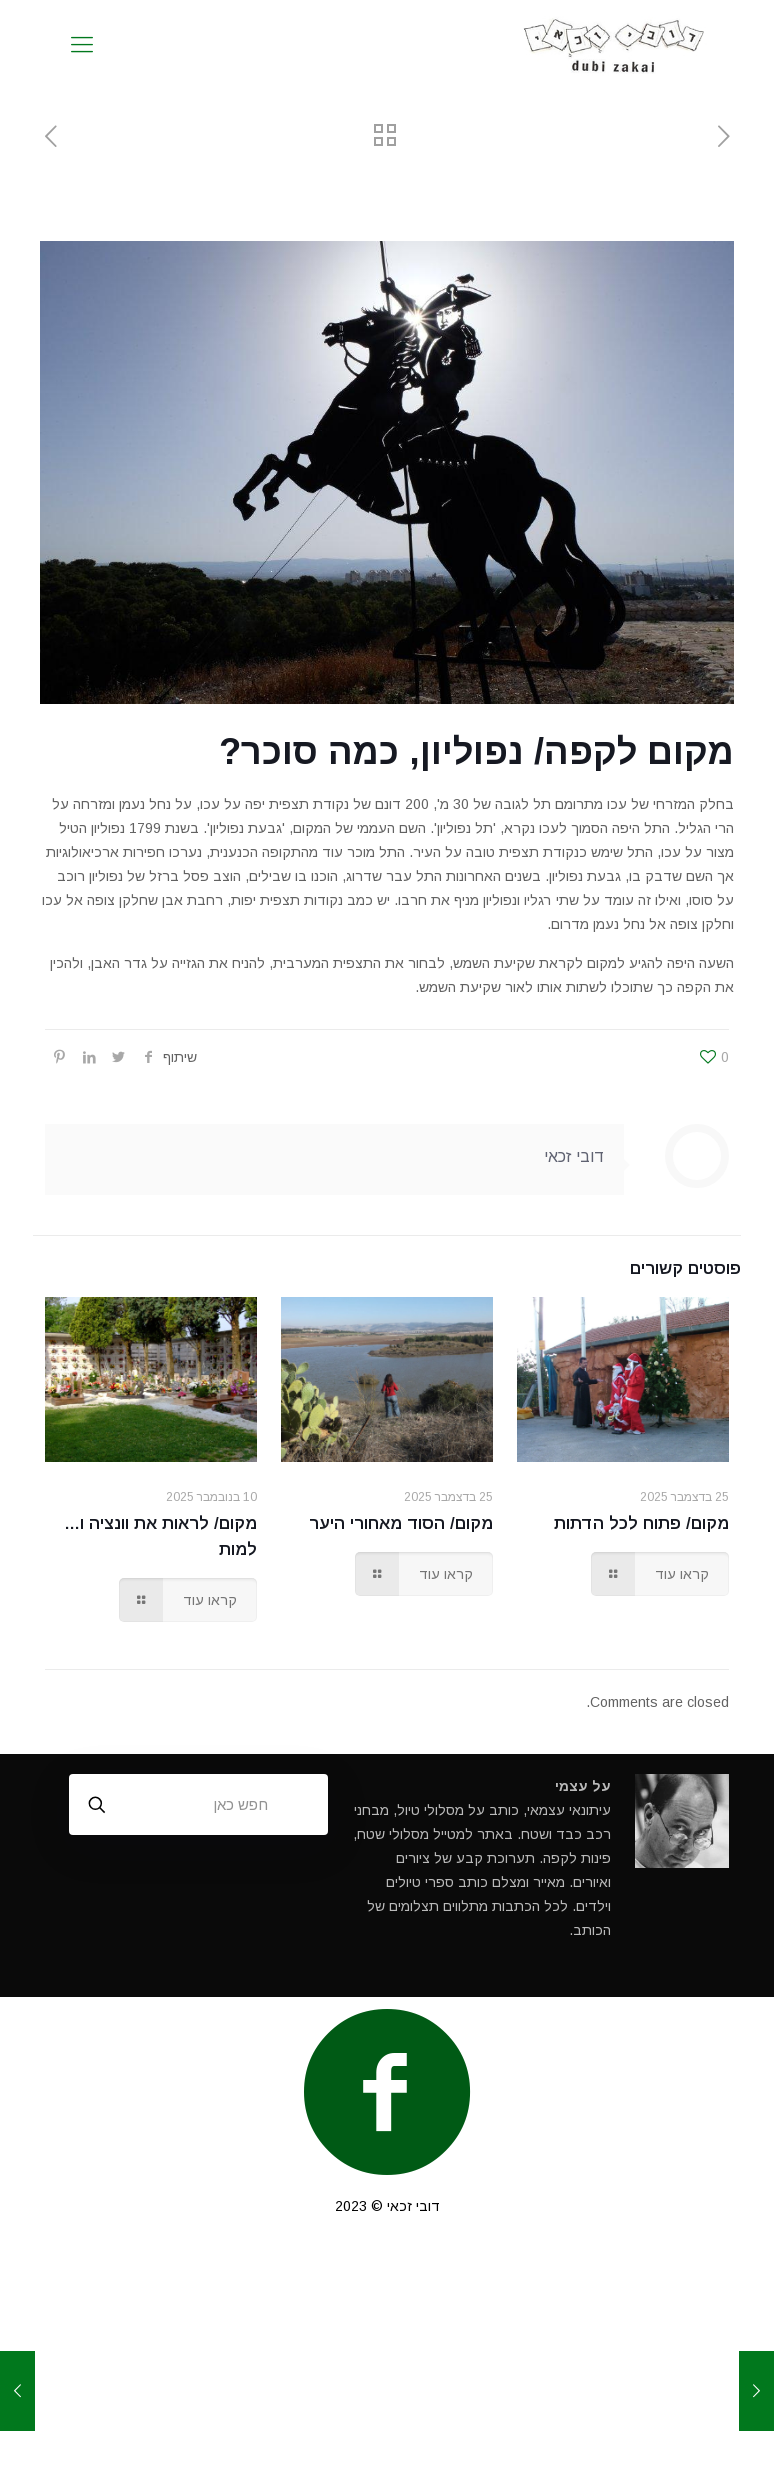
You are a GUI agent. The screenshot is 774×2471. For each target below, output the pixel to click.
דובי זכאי (574, 1156)
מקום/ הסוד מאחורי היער (401, 1523)
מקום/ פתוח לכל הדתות (641, 1523)
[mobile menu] (82, 45)
